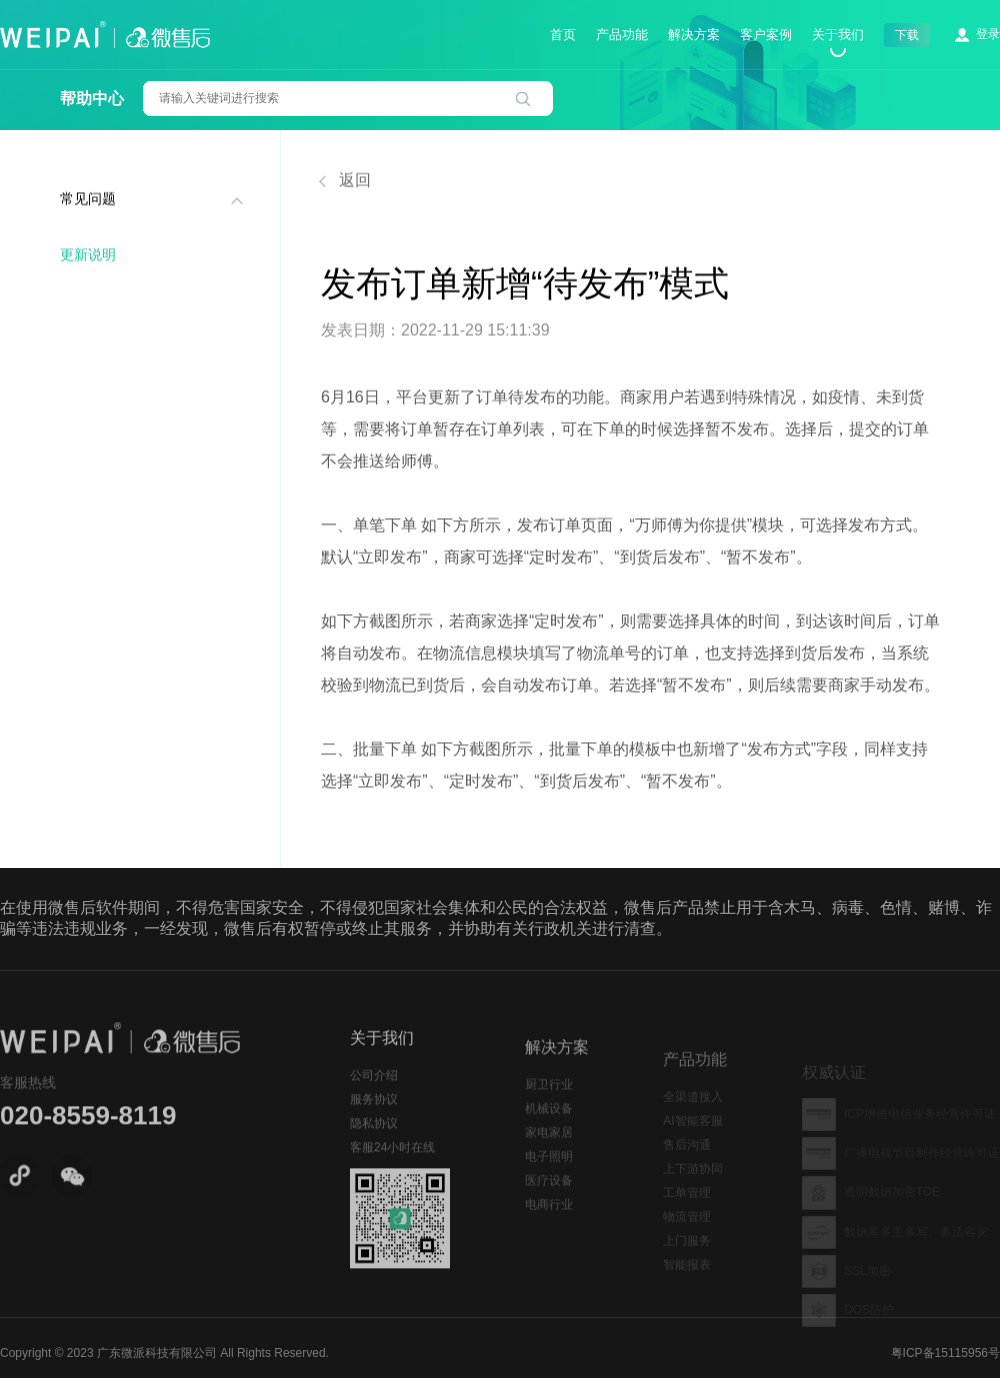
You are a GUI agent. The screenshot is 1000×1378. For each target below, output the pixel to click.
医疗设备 (549, 1200)
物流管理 (687, 1235)
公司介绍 (374, 1090)
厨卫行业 (549, 1104)
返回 (346, 182)
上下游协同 (693, 1187)
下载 (907, 35)
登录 (988, 34)
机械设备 (549, 1128)
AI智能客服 (692, 1139)
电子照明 (549, 1176)
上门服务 (687, 1259)
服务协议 (374, 1114)
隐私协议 (374, 1138)
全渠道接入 (693, 1115)
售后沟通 (687, 1163)
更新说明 (88, 257)
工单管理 (687, 1211)
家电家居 (549, 1152)
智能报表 (687, 1283)
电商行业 (549, 1224)
